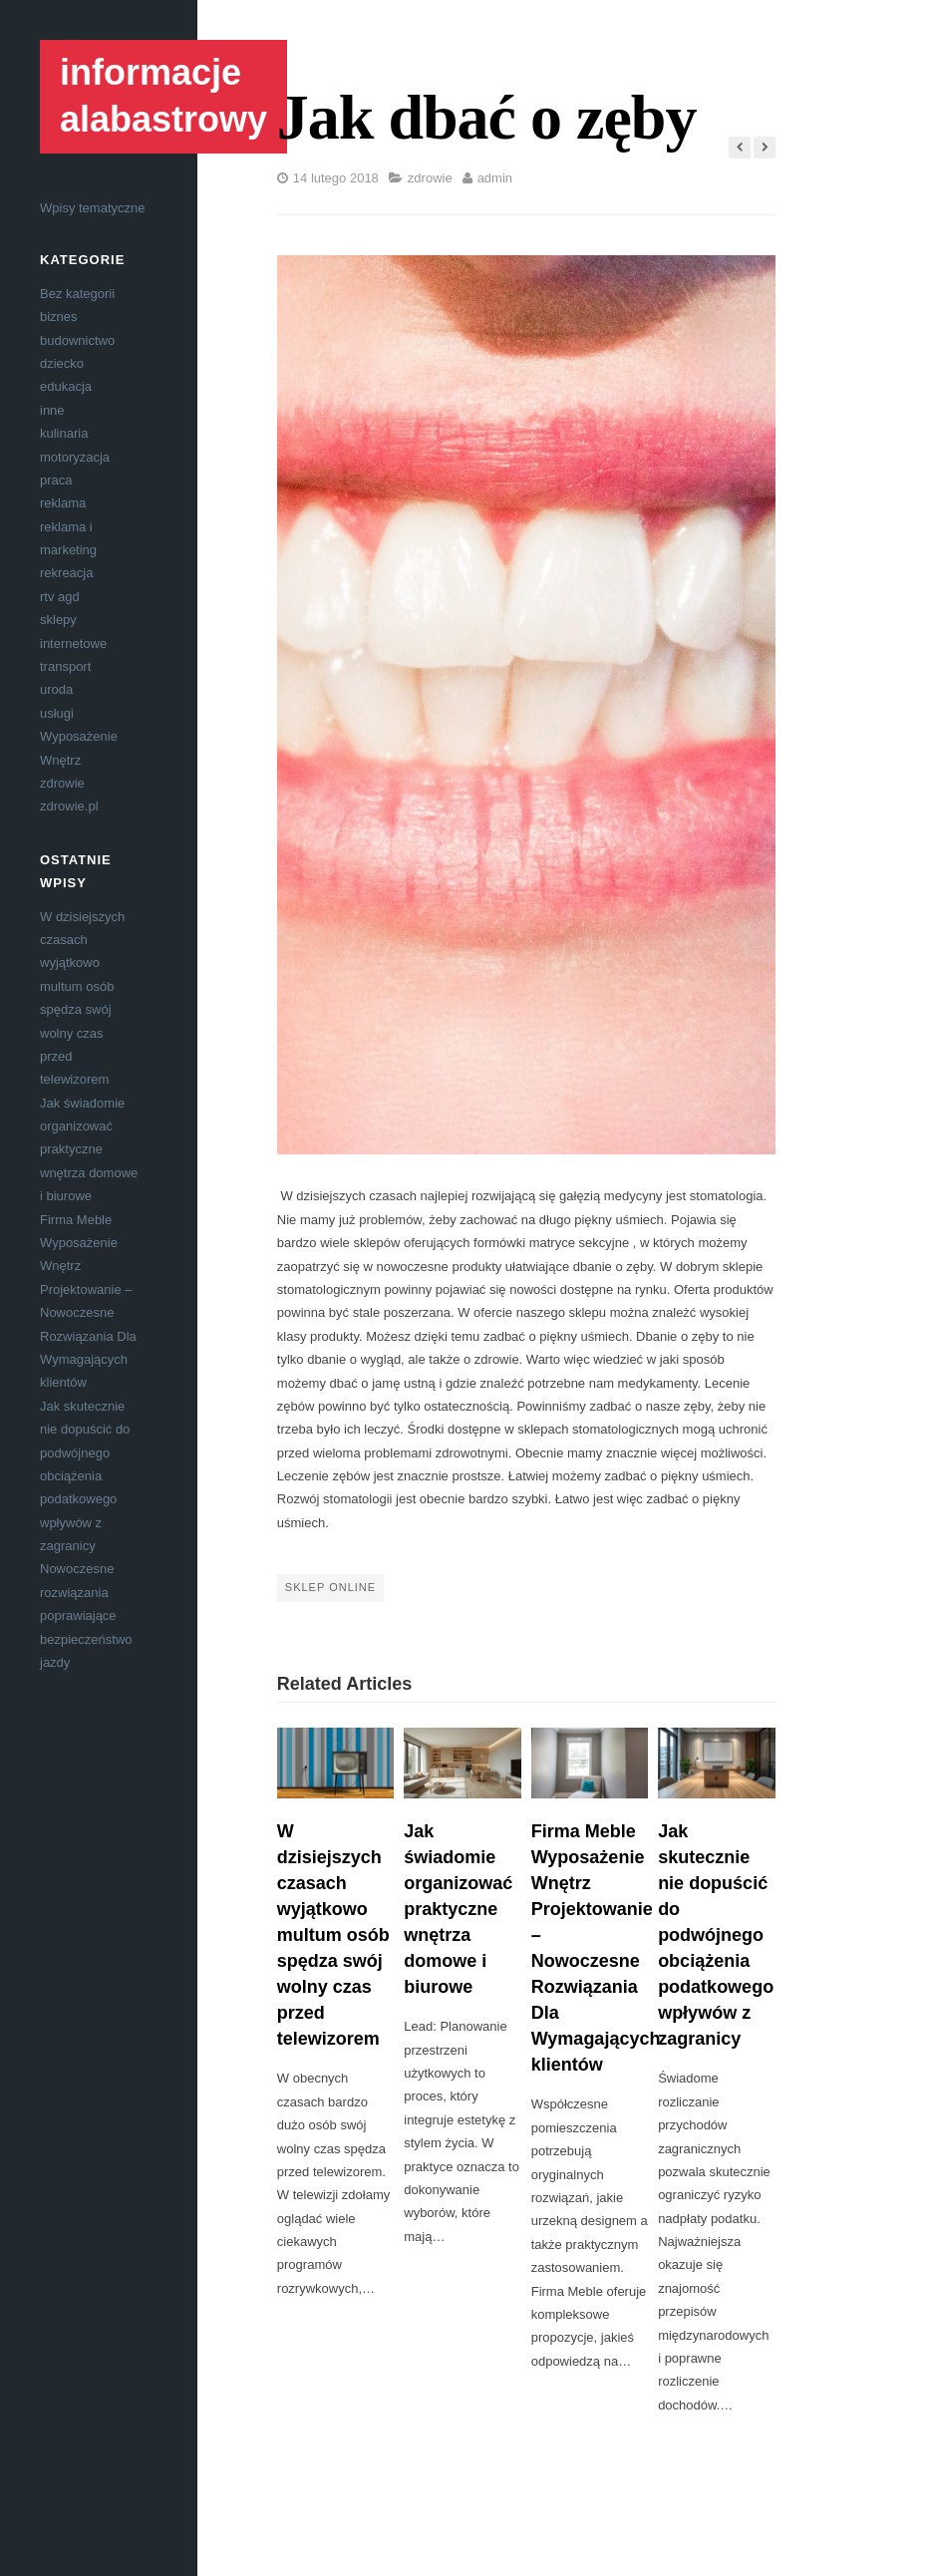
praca (56, 480)
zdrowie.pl (69, 806)
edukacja (66, 386)
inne (52, 410)
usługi (57, 713)
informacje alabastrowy (163, 96)
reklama (63, 502)
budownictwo (77, 340)
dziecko (62, 363)
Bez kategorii (77, 293)
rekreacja (66, 572)
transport (65, 666)
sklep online (330, 1587)
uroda (56, 689)
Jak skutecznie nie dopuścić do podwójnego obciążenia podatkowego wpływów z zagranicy (85, 1476)
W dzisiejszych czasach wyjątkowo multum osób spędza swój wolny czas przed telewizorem (333, 1935)
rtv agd (60, 596)
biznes (59, 316)
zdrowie (62, 783)
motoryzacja (75, 457)
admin (494, 177)
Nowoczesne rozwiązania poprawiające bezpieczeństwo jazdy (86, 1615)
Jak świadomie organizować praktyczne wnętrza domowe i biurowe (89, 1150)
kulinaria (64, 433)
